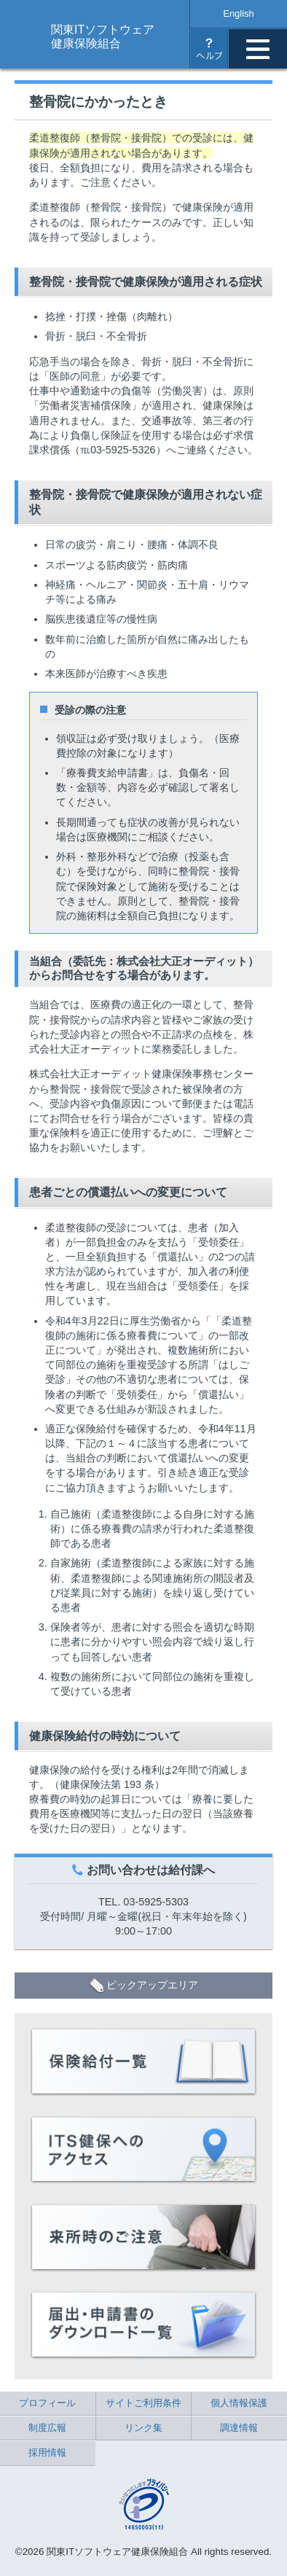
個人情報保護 (239, 2402)
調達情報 (239, 2427)
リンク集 (143, 2427)
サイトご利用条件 (143, 2402)
